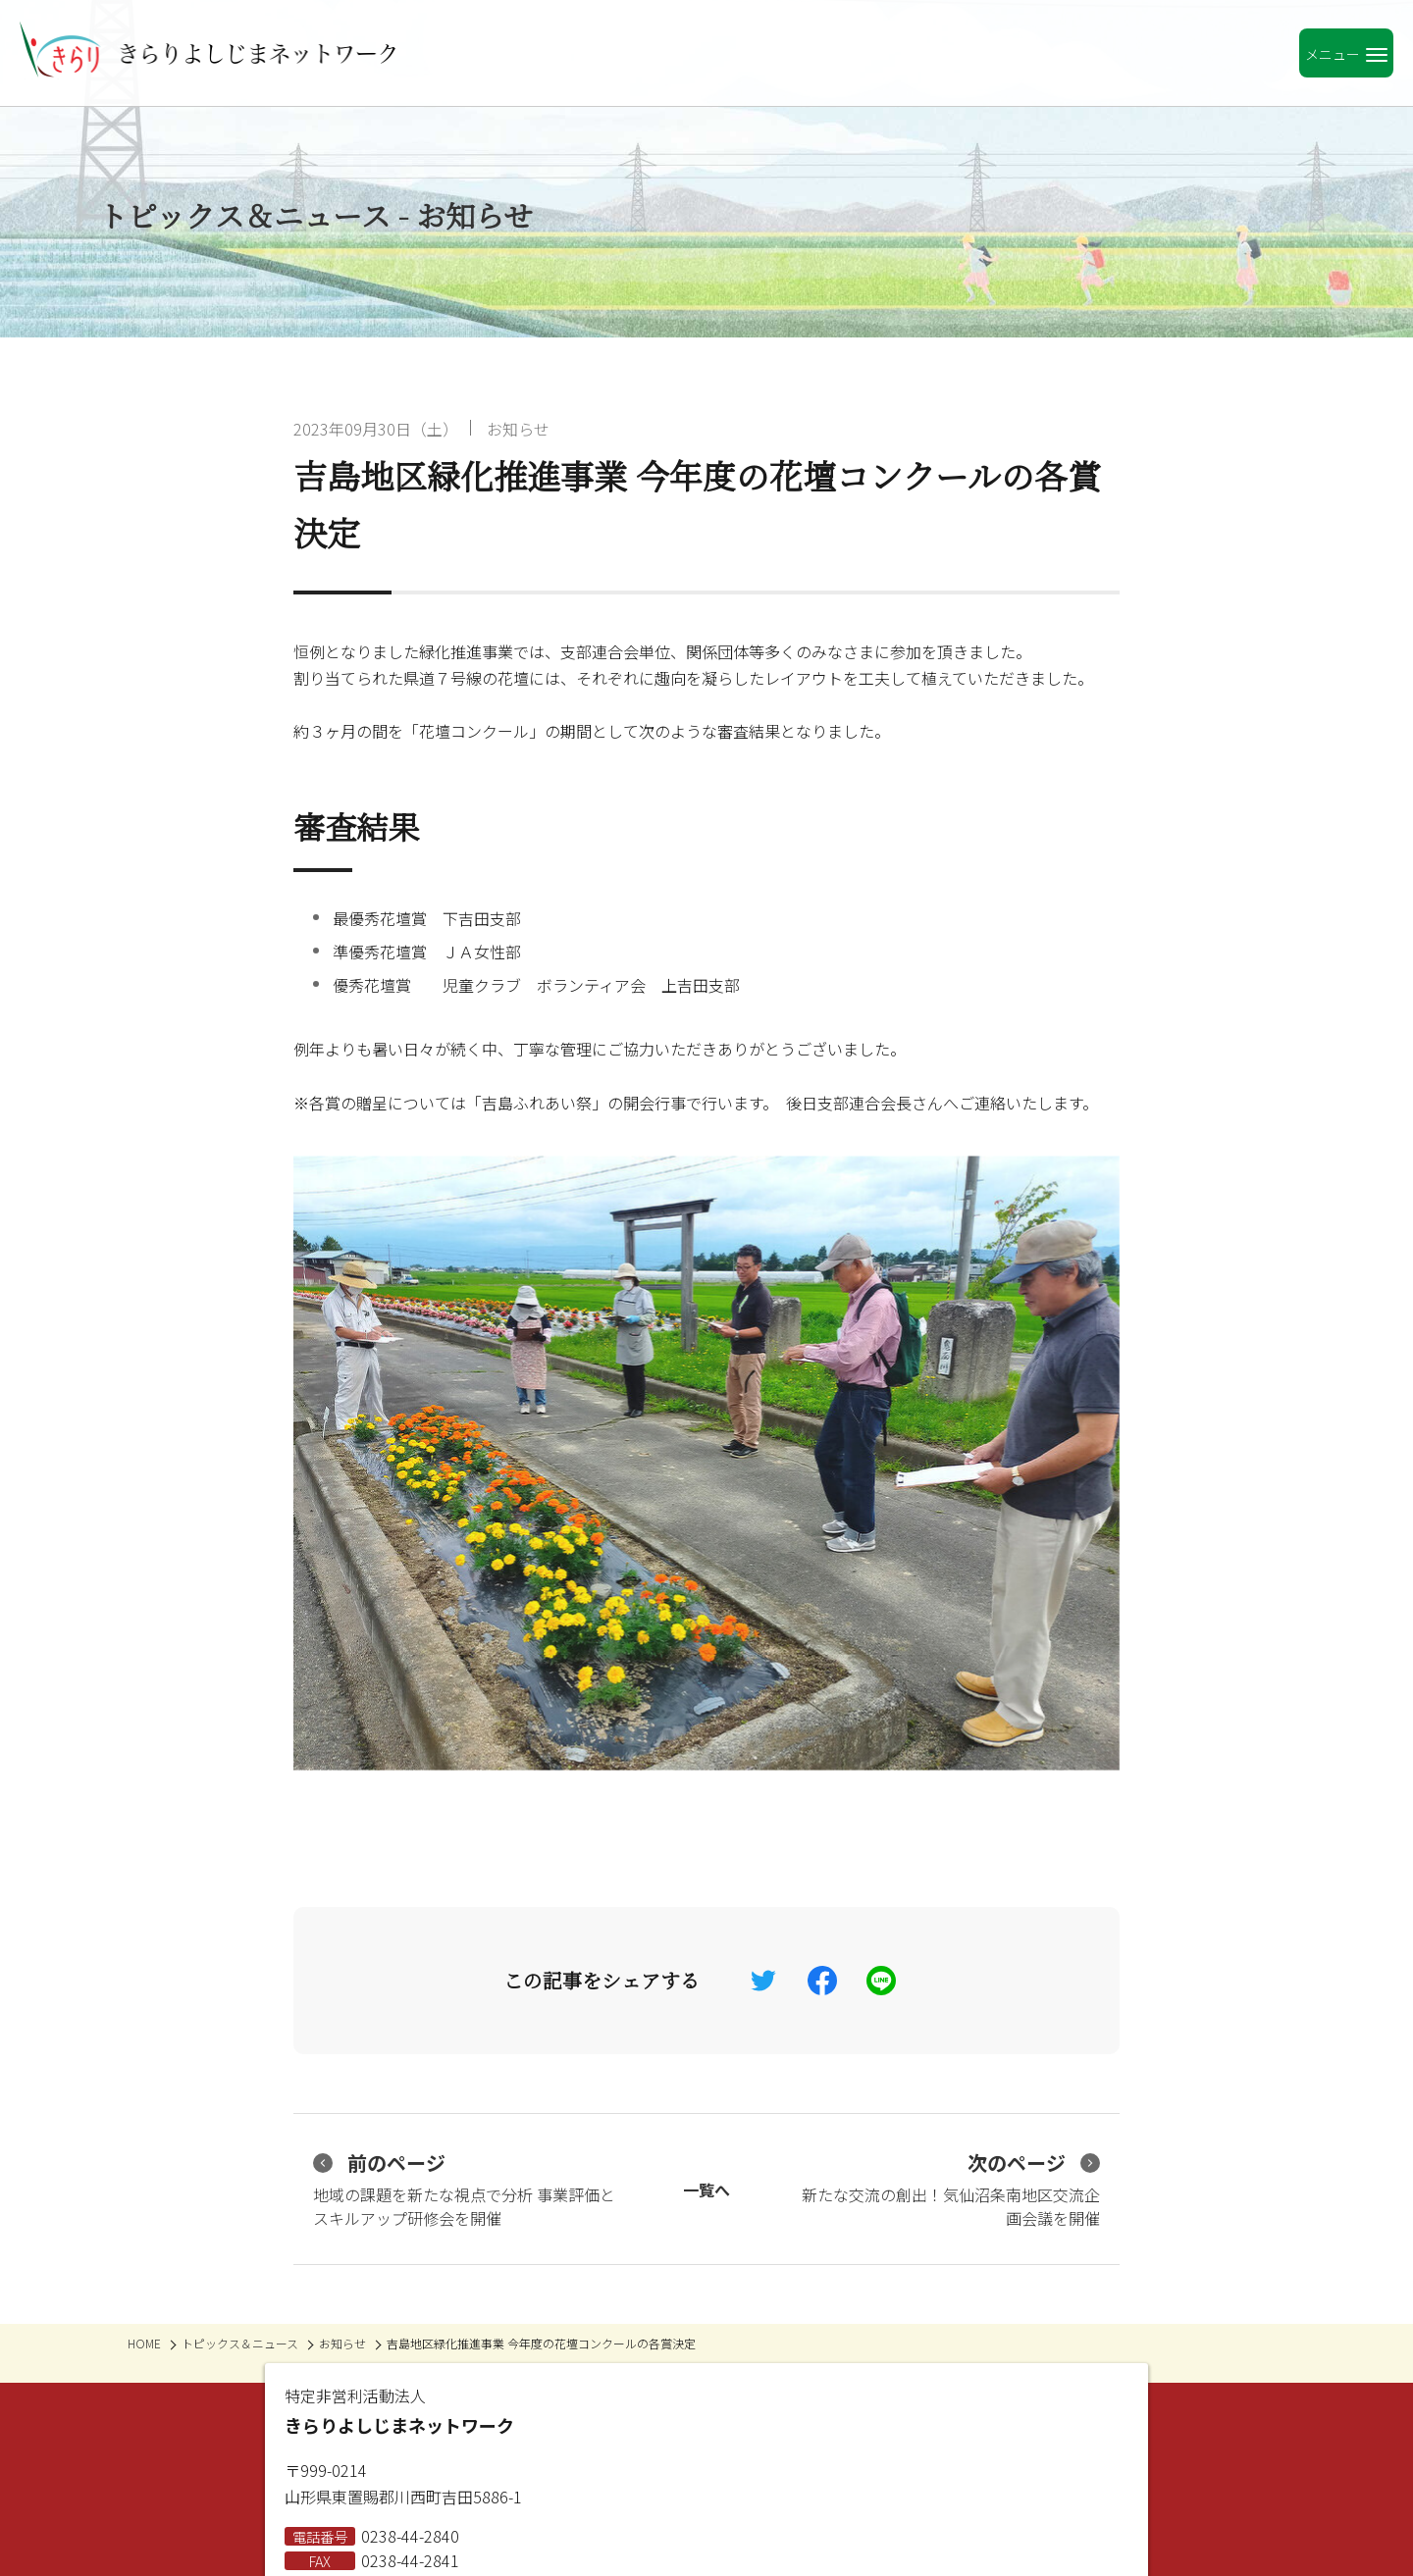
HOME (144, 2343)
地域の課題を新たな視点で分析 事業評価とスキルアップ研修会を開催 (464, 2189)
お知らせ (518, 428)
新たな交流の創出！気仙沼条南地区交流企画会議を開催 (951, 2189)
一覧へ (706, 2189)
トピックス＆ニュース (240, 2343)
